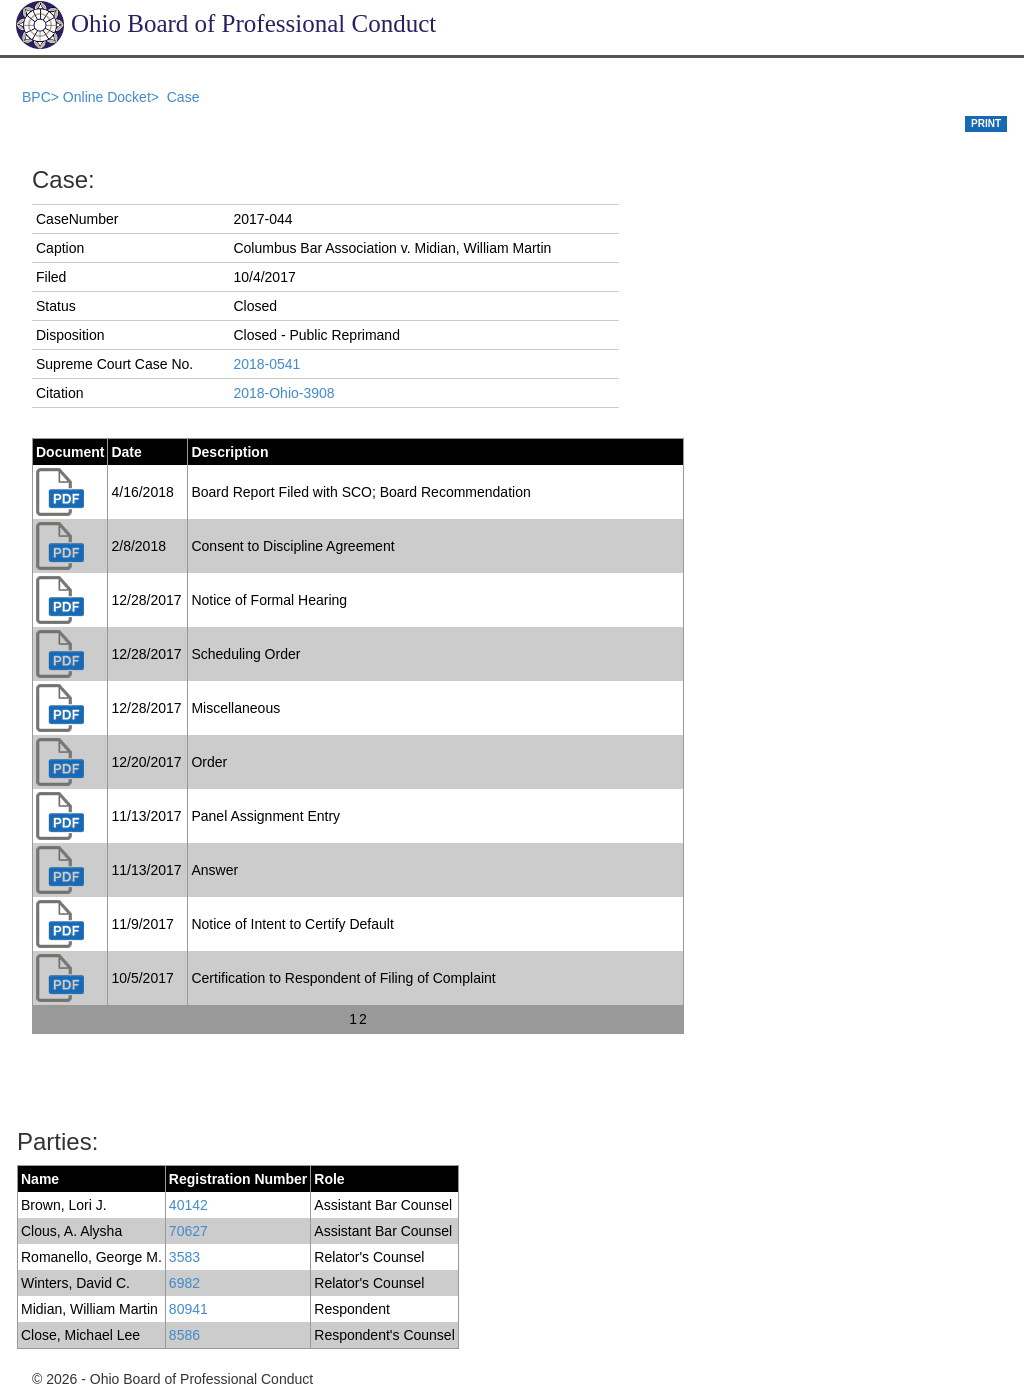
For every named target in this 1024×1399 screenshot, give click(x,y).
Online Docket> (113, 97)
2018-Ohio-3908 (283, 393)
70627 (188, 1231)
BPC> (42, 97)
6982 (184, 1283)
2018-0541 (266, 364)
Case (183, 97)
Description (229, 452)
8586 (184, 1335)
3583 (184, 1257)
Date (126, 452)
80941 (188, 1309)
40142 (188, 1205)
